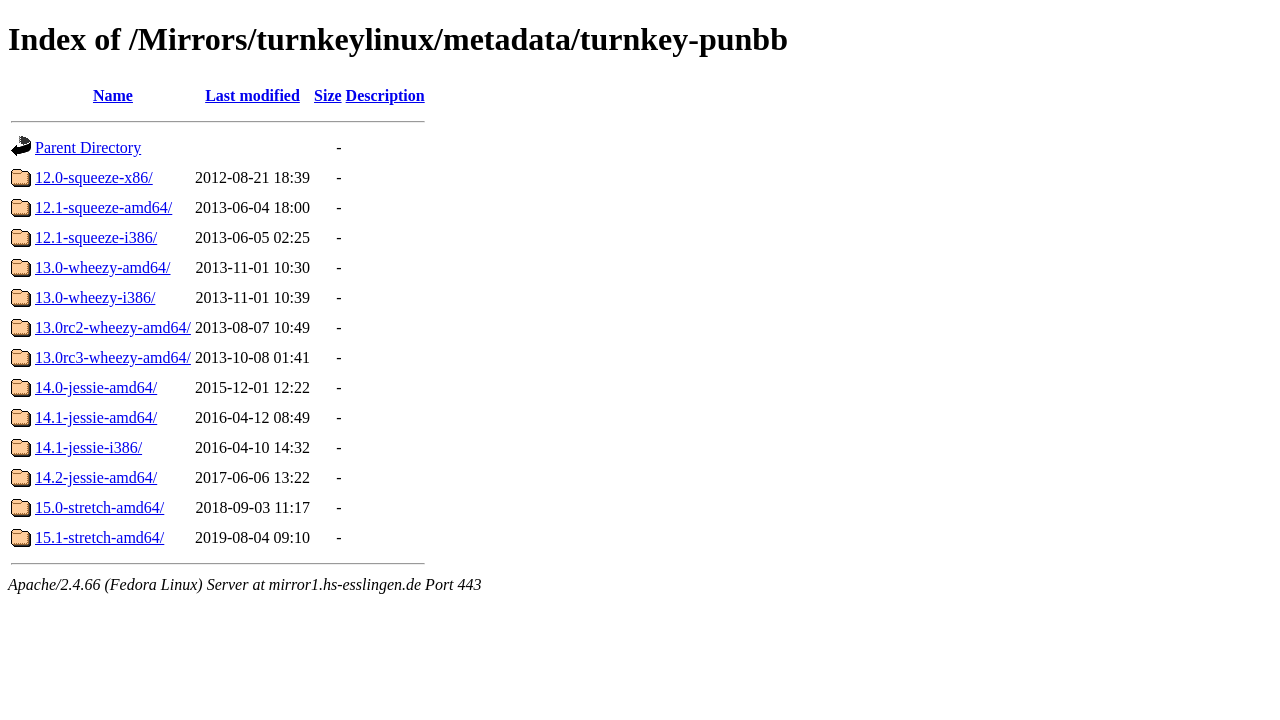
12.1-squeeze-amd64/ (103, 207)
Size (328, 95)
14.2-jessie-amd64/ (96, 477)
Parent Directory (88, 147)
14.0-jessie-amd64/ (96, 387)
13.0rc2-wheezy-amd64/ (113, 327)
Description (385, 95)
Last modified (252, 95)
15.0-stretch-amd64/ (99, 507)
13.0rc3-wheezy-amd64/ (113, 357)
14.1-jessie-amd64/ (96, 417)
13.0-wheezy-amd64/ (103, 267)
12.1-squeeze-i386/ (96, 237)
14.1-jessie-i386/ (88, 447)
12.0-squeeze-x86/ (94, 177)
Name (113, 95)
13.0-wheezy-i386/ (95, 297)
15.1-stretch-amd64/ (99, 537)
